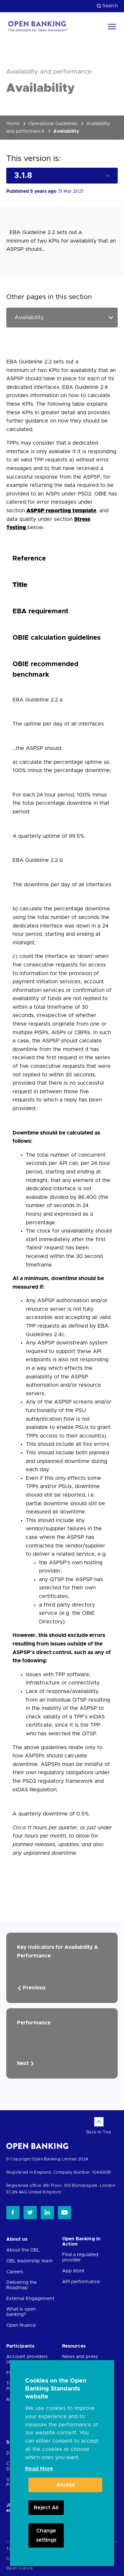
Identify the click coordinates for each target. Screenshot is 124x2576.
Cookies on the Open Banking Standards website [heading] (55, 2389)
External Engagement (30, 2298)
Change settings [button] (46, 2535)
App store (73, 2271)
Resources (74, 2346)
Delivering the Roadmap (21, 2285)
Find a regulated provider (80, 2257)
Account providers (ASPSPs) (27, 2359)
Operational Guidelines (52, 123)
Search (107, 6)
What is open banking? (21, 2312)
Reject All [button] (46, 2507)
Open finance (21, 2325)
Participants (20, 2346)
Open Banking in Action (81, 2242)
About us (17, 2239)
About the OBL (23, 2250)
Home (13, 123)
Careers (14, 2272)
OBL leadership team (29, 2261)
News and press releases (80, 2359)
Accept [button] (65, 2485)
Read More (39, 2468)
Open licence (19, 2568)
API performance (81, 2282)
